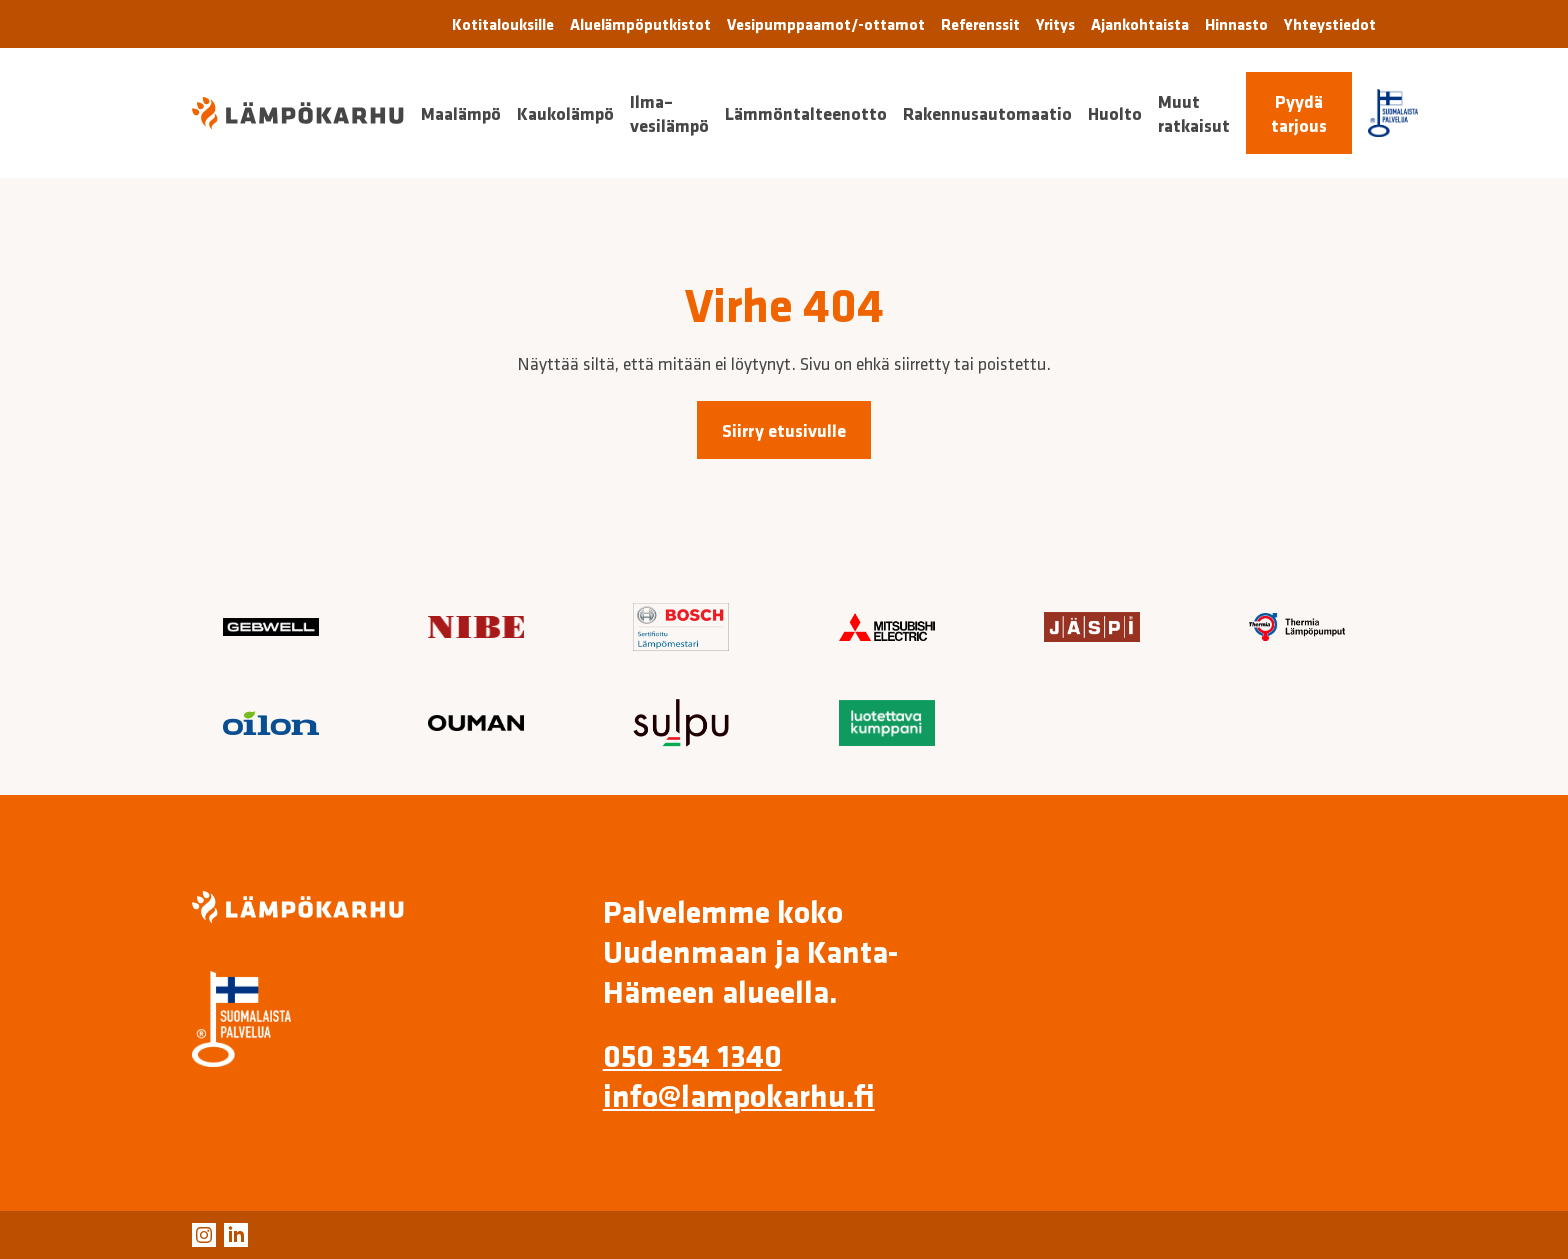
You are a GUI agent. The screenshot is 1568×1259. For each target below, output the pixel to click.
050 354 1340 (692, 1055)
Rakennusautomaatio (987, 113)
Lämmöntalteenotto (806, 113)
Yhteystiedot (1330, 24)
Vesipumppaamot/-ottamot (826, 24)
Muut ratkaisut (1194, 113)
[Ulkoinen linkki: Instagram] (204, 1235)
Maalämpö (461, 113)
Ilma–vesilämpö (669, 113)
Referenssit (980, 24)
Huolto (1115, 113)
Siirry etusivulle (784, 430)
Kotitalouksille (503, 24)
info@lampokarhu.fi (739, 1095)
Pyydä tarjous (1299, 113)
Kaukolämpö (565, 113)
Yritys (1055, 24)
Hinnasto (1236, 24)
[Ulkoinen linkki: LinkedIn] (236, 1235)
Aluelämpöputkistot (640, 24)
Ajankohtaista (1140, 24)
